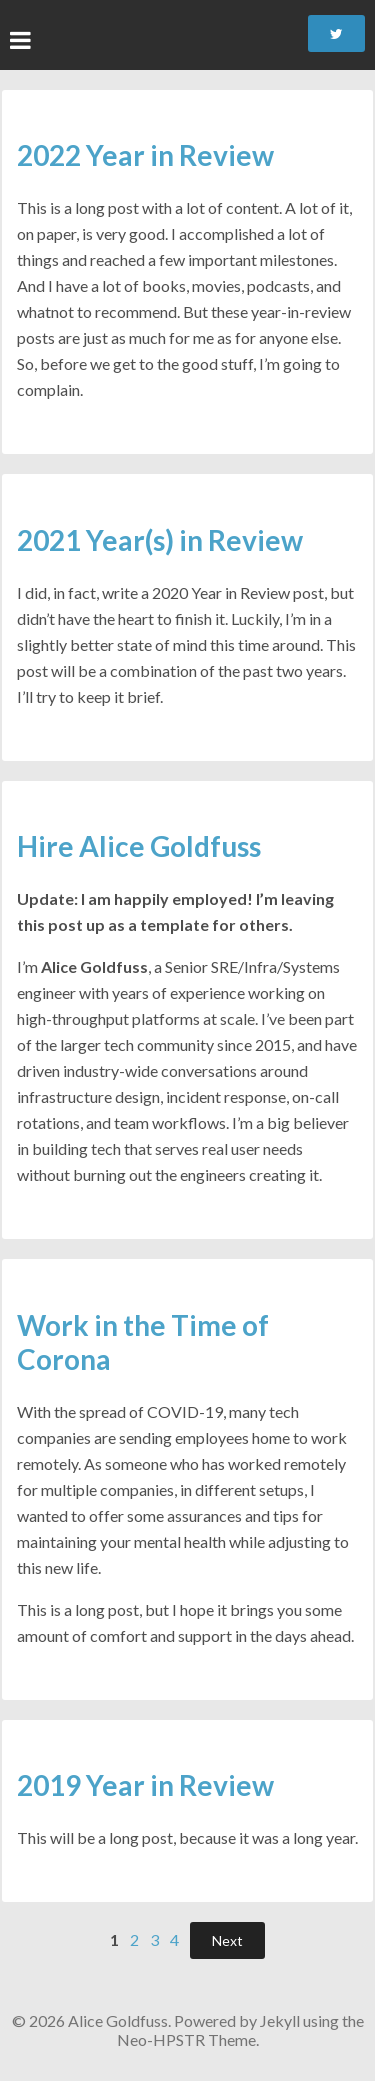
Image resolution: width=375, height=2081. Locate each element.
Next (227, 1940)
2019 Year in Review (145, 1785)
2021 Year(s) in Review (160, 540)
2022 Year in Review (145, 155)
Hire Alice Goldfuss (139, 846)
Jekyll (280, 2020)
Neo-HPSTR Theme (186, 2039)
